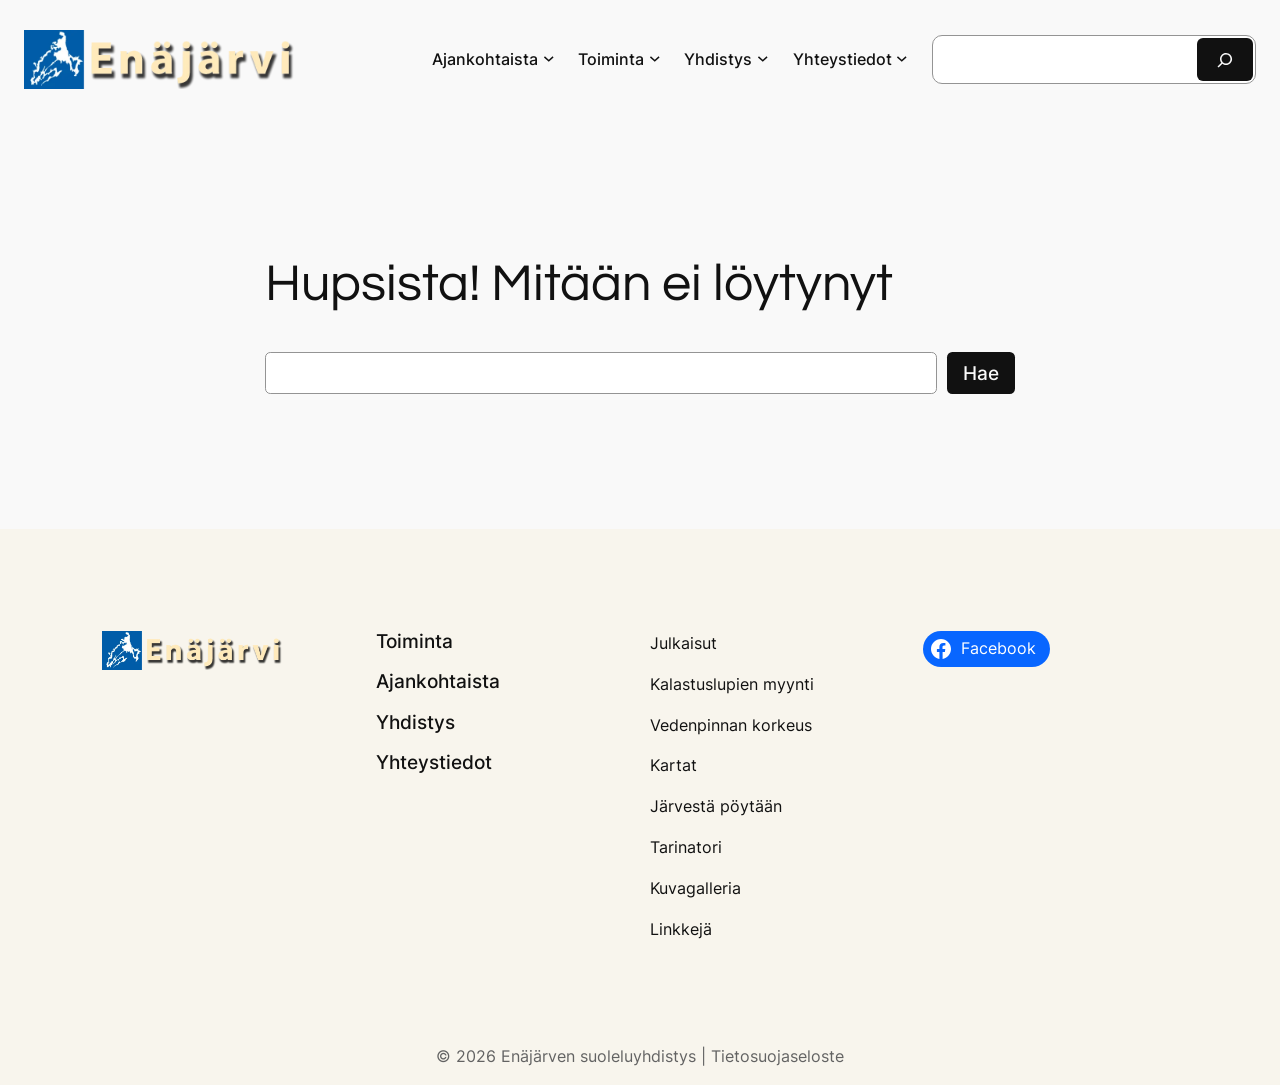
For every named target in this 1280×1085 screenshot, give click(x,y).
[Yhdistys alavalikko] (763, 58)
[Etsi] (1225, 59)
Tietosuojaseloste (777, 1056)
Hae (981, 373)
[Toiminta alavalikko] (655, 58)
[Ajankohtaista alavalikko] (549, 58)
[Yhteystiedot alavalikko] (902, 58)
